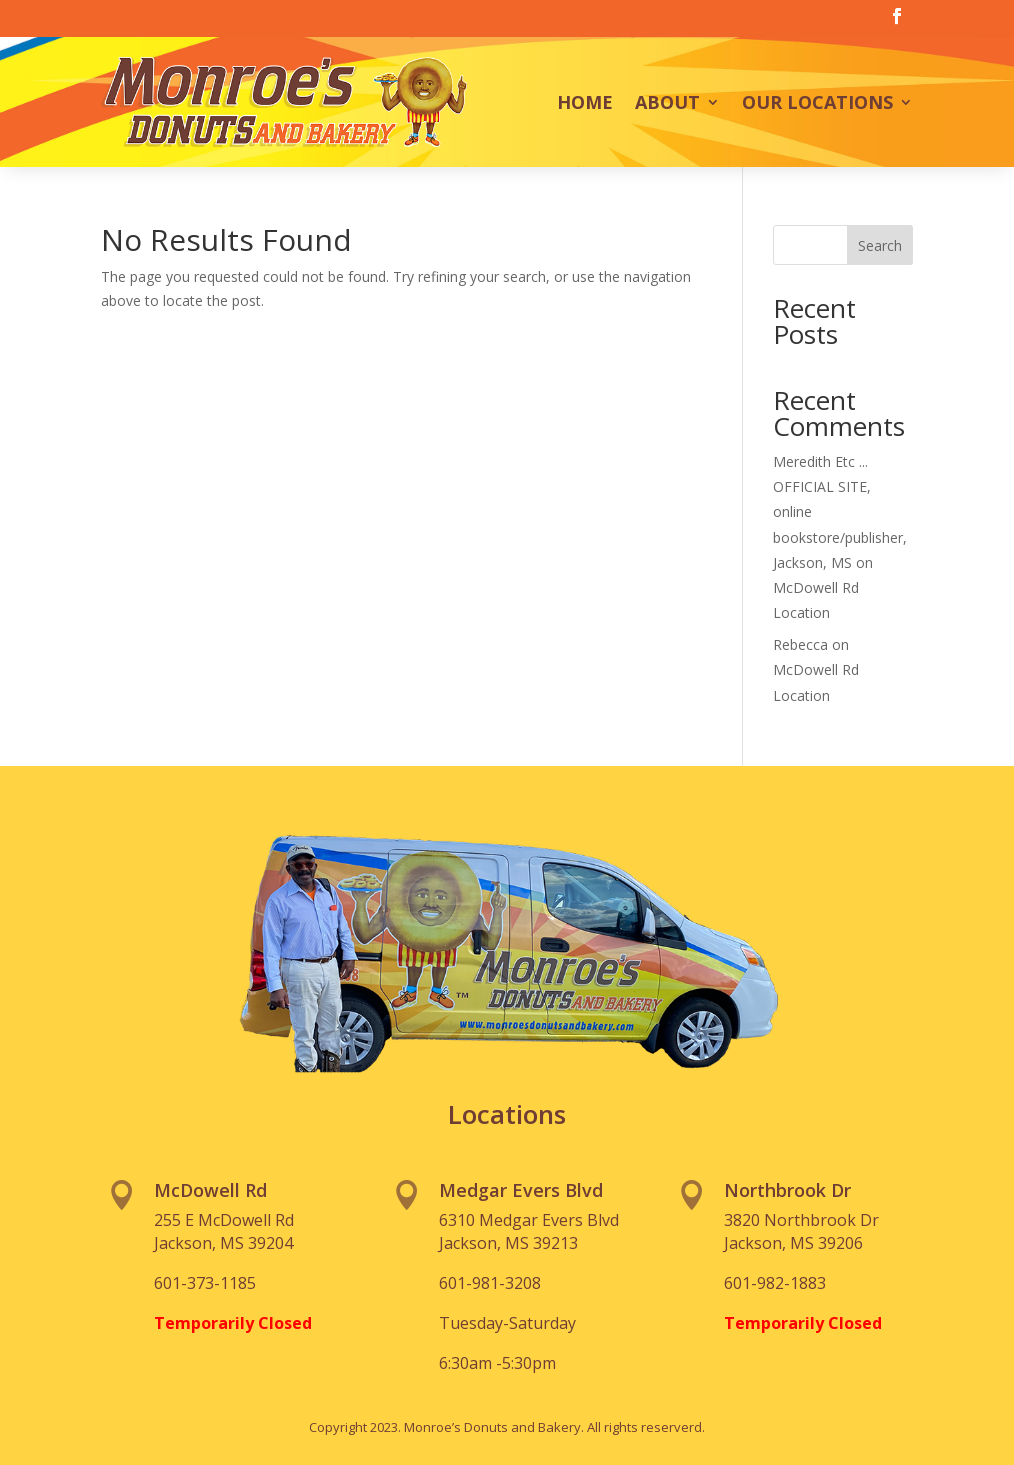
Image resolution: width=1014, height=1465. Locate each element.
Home (585, 102)
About (667, 102)
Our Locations (817, 102)
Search (880, 245)
